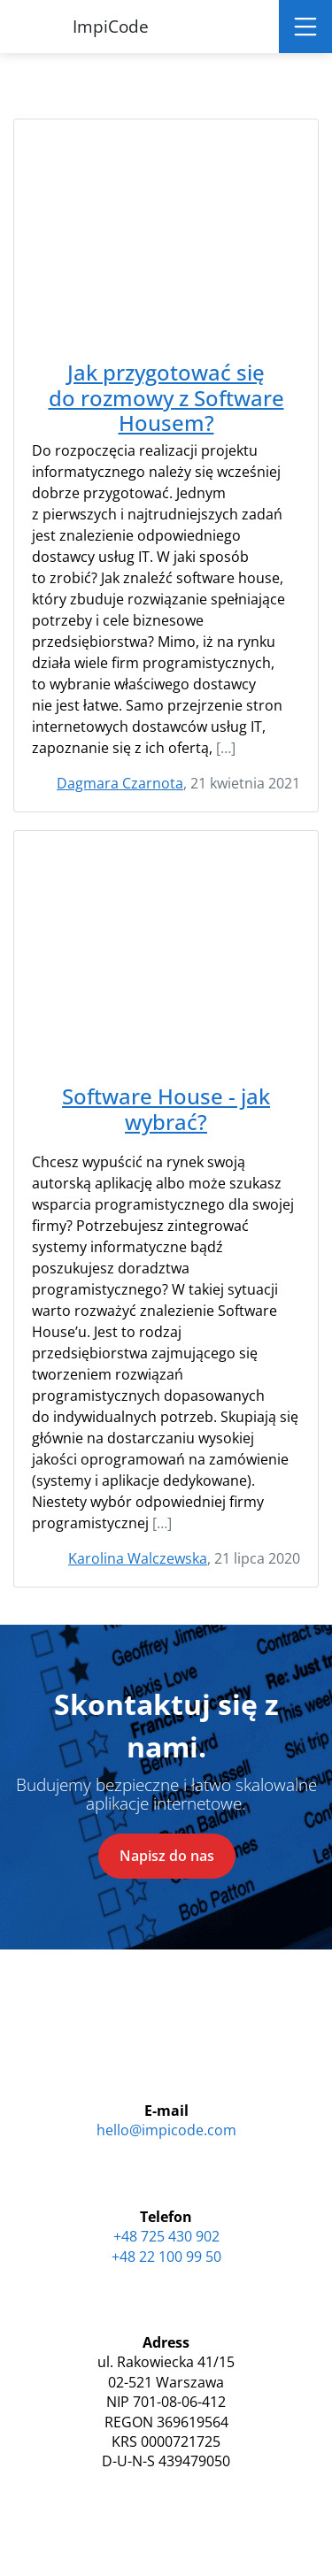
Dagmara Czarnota (120, 783)
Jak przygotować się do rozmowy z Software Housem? (166, 398)
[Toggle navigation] (305, 26)
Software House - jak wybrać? (166, 1109)
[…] (225, 747)
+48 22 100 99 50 (166, 2256)
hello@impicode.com (166, 2130)
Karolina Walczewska (137, 1558)
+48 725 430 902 (166, 2236)
